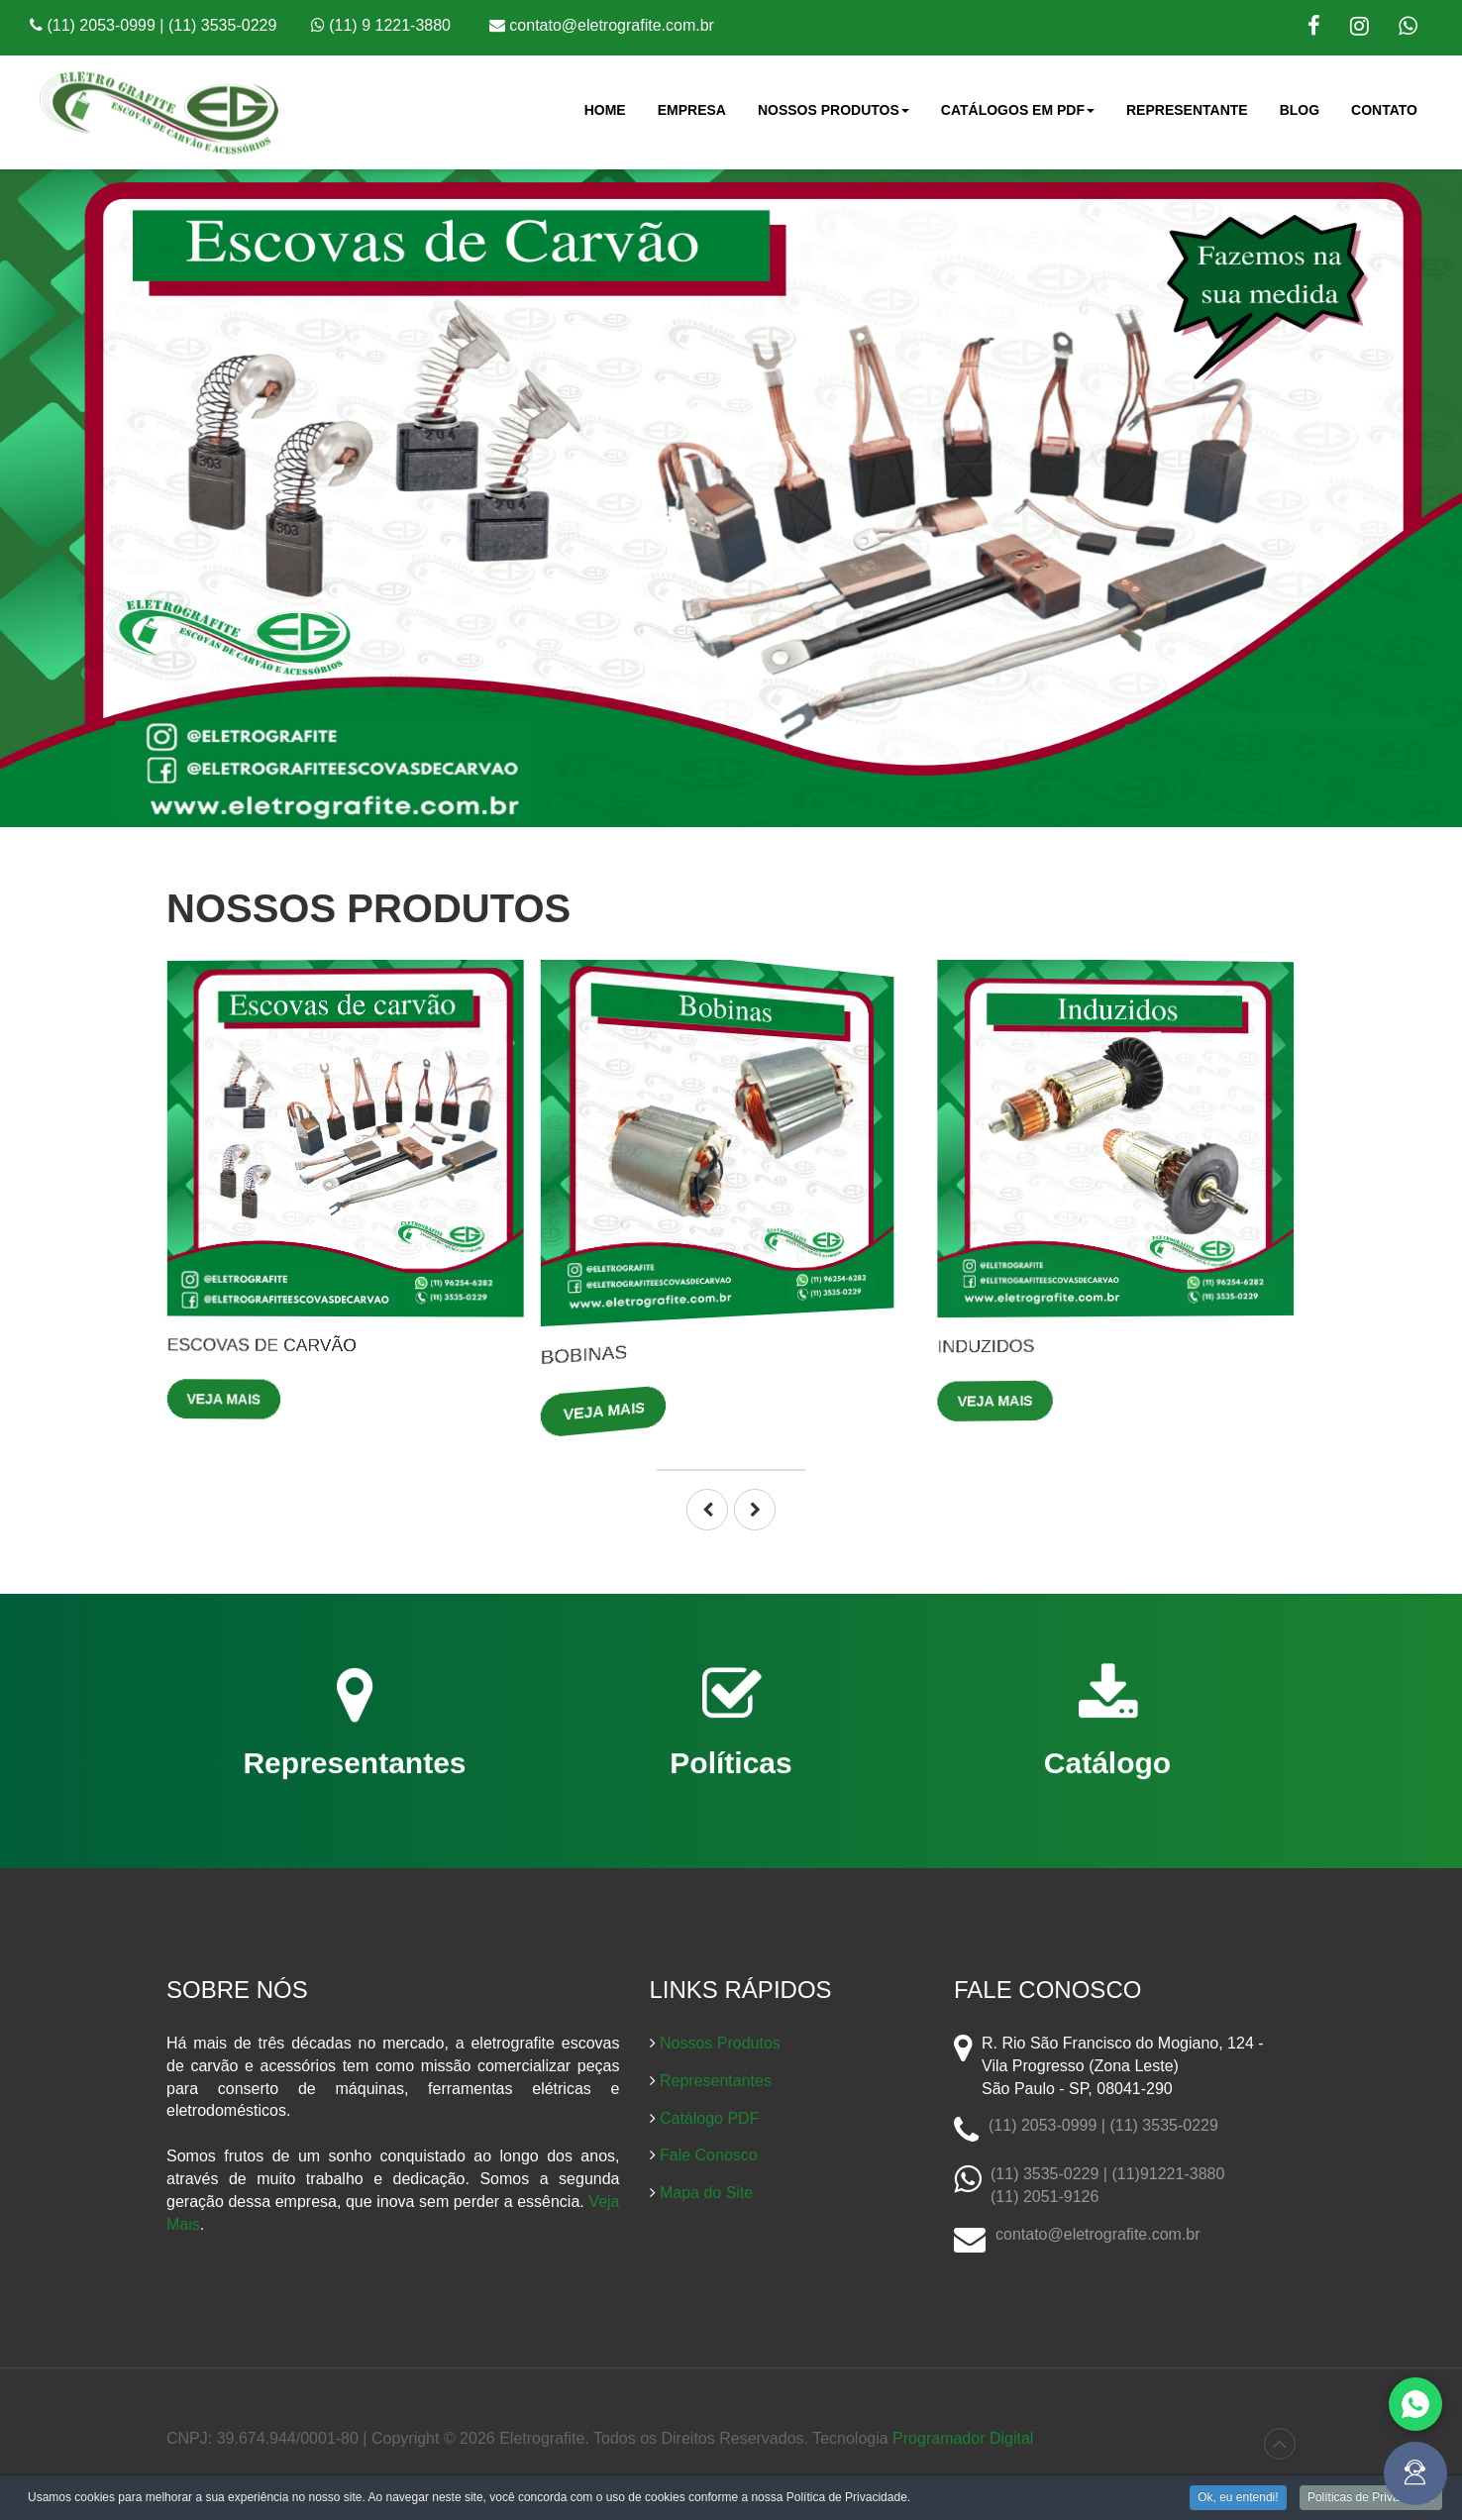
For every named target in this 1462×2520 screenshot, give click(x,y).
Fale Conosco (709, 2155)
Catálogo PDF (710, 2118)
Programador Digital (962, 2438)
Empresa (692, 110)
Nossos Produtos (833, 116)
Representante (1187, 110)
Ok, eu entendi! (1238, 2499)
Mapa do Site (706, 2192)
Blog (1299, 110)
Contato (1384, 110)
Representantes (716, 2080)
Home (605, 110)
